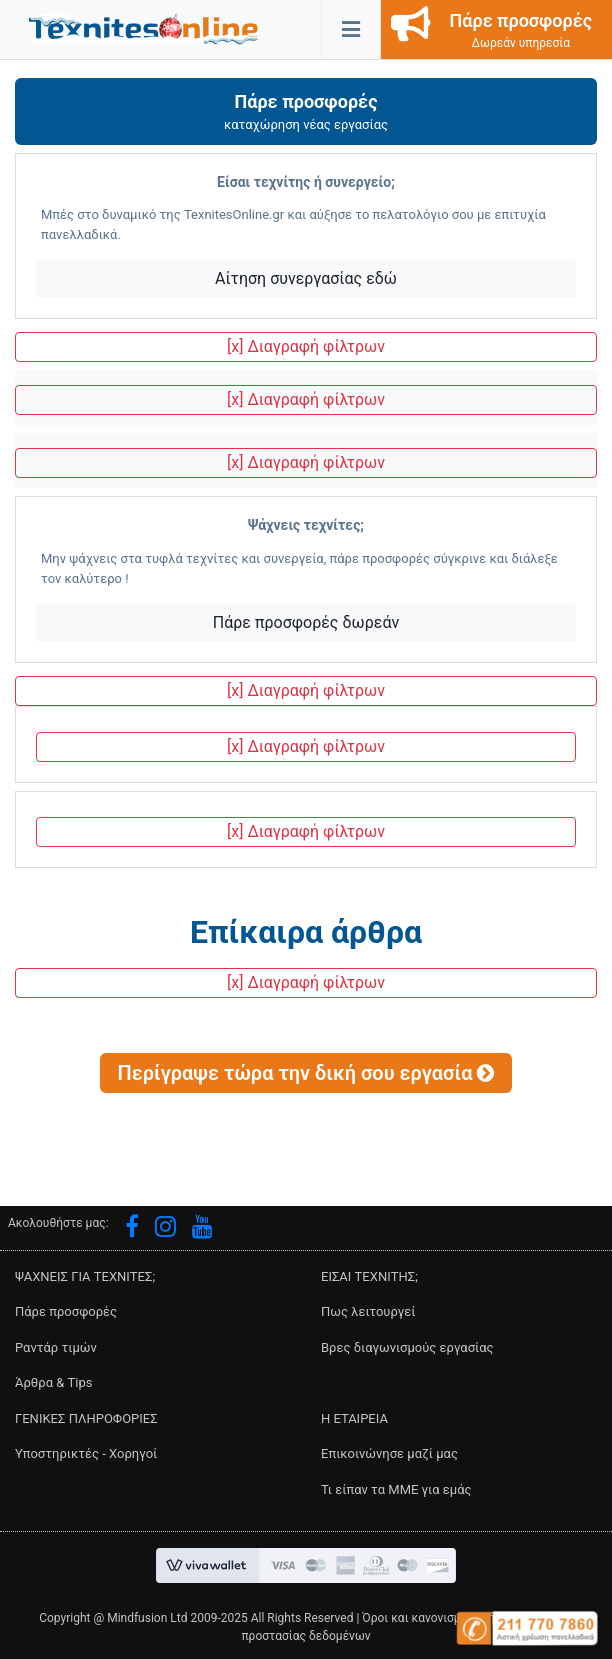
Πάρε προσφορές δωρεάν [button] (306, 622)
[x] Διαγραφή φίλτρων (306, 346)
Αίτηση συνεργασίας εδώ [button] (306, 278)
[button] (143, 27)
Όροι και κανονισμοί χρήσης (438, 1618)
